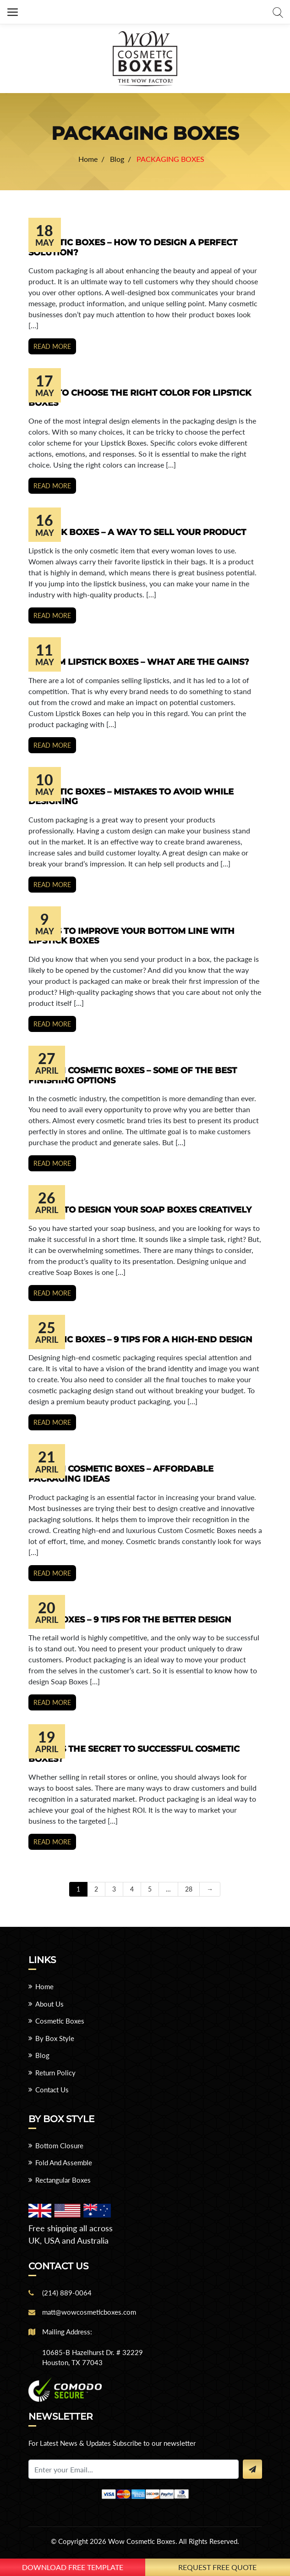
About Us (49, 2004)
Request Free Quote (217, 2567)
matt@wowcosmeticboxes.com (89, 2312)
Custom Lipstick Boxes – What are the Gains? (138, 662)
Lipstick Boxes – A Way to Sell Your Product (137, 532)
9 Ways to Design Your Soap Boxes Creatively (140, 1210)
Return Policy (55, 2073)
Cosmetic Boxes (59, 2021)
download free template (72, 2567)
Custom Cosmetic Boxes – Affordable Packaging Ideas (120, 1474)
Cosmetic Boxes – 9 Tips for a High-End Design (140, 1340)
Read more (52, 346)
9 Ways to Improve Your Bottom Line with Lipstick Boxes (131, 936)
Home (44, 1986)
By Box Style (54, 2038)
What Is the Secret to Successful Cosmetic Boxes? (134, 1754)
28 (188, 1889)
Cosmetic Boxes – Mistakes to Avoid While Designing (131, 797)
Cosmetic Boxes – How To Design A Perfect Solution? (132, 247)
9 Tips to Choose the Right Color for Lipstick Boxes (139, 398)
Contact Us (52, 2089)
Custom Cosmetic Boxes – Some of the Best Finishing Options (132, 1075)
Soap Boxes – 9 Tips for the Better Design (129, 1620)
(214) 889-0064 (67, 2293)
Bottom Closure (59, 2145)
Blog (42, 2055)
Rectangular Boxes (63, 2180)
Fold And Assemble (63, 2162)
